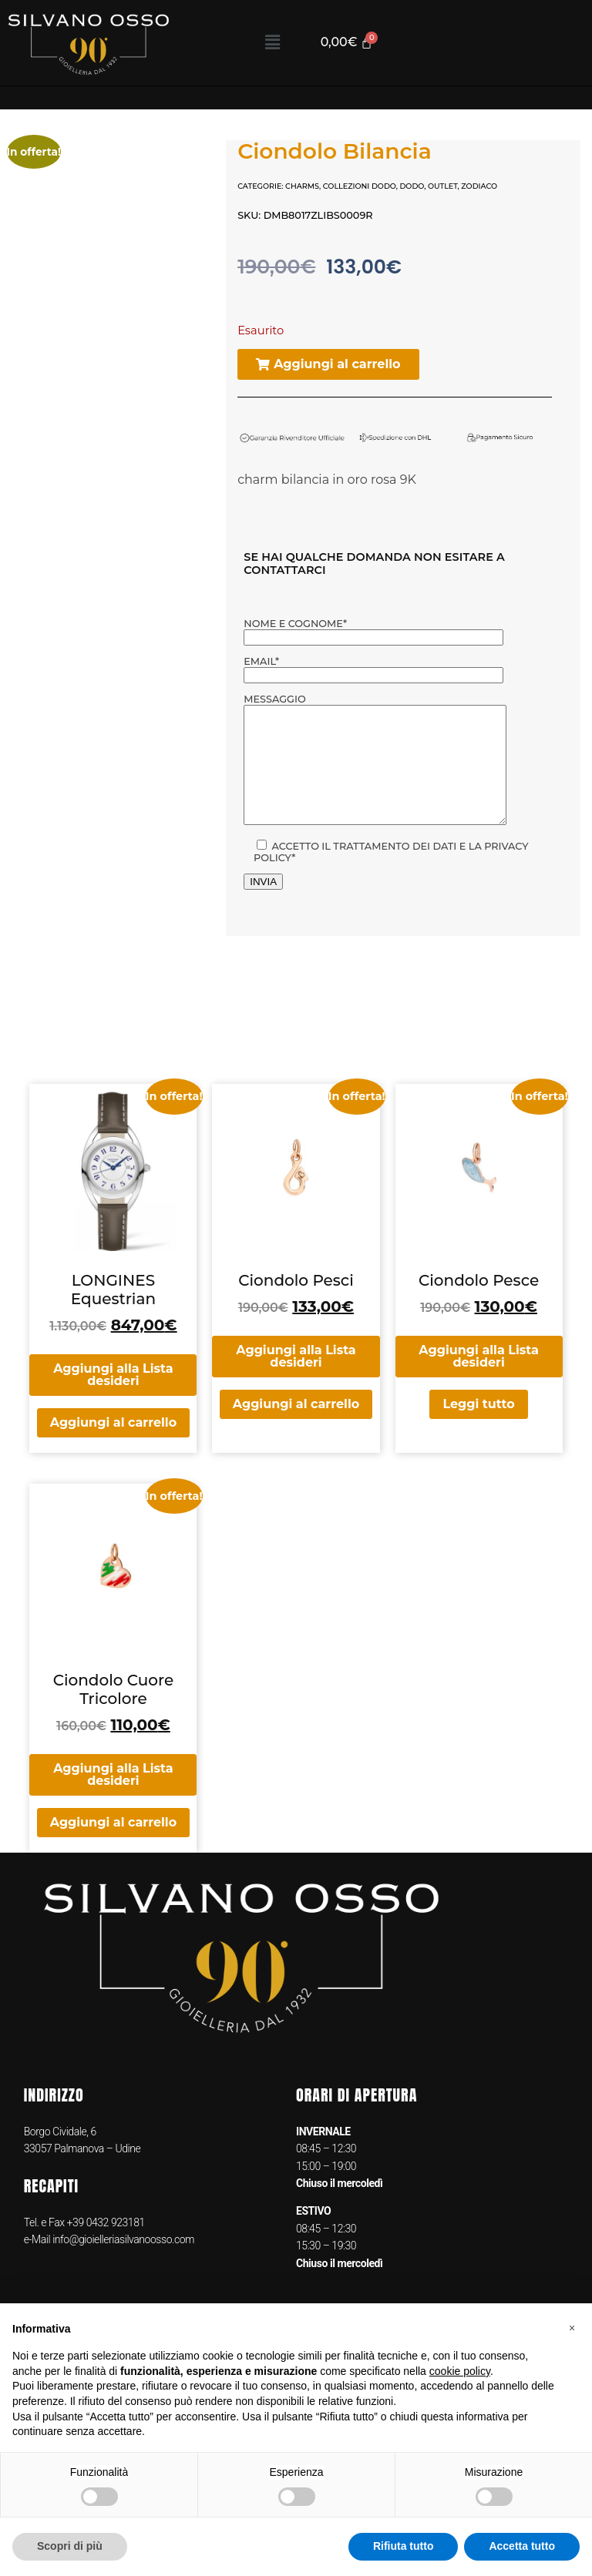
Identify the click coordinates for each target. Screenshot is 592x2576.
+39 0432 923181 (106, 2245)
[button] (272, 42)
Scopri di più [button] (70, 2546)
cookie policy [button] (459, 2371)
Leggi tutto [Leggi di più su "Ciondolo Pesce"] (478, 1427)
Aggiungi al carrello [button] (113, 1445)
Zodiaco (479, 186)
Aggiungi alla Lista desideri (113, 1397)
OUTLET (443, 186)
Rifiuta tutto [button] (403, 2546)
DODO (411, 186)
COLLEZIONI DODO (359, 186)
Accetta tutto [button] (522, 2546)
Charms (302, 186)
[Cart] (348, 43)
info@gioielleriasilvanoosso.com (122, 2262)
